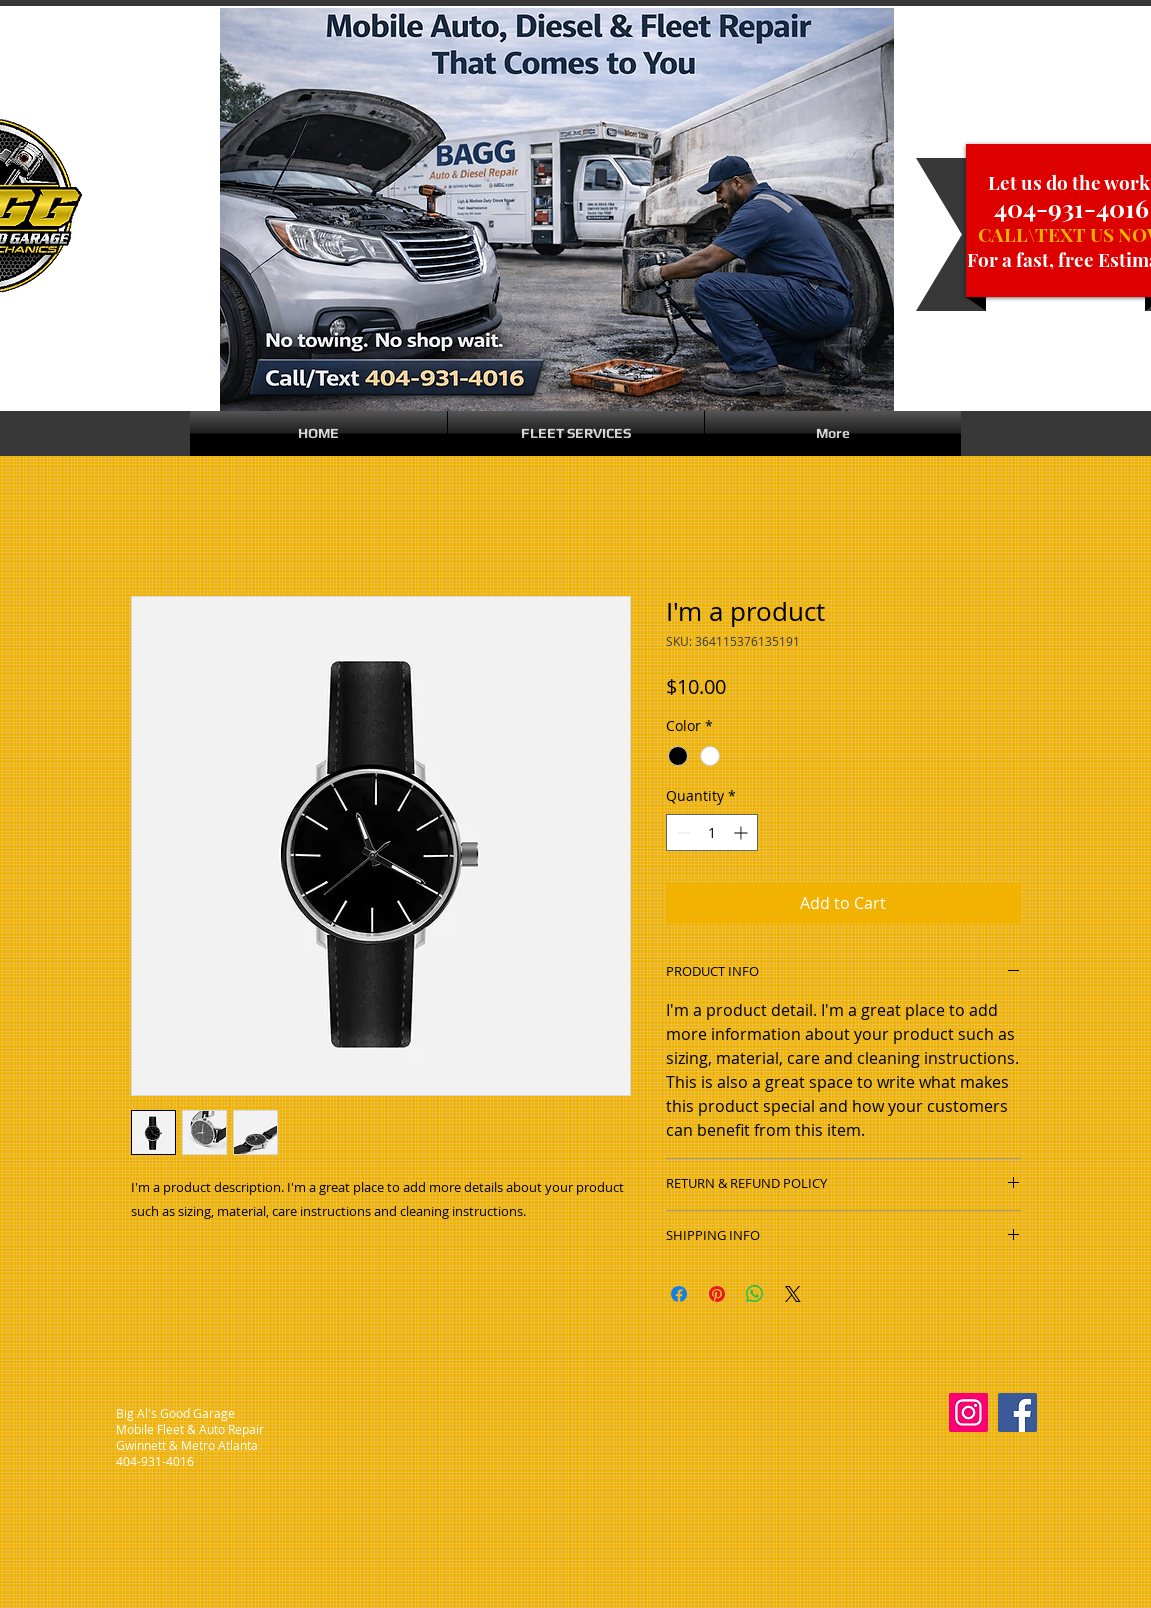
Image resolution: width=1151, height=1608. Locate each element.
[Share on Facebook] (679, 1294)
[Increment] (742, 832)
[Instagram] (968, 1412)
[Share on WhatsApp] (755, 1294)
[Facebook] (1017, 1412)
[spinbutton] (712, 832)
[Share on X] (793, 1294)
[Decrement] (681, 832)
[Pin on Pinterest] (717, 1294)
